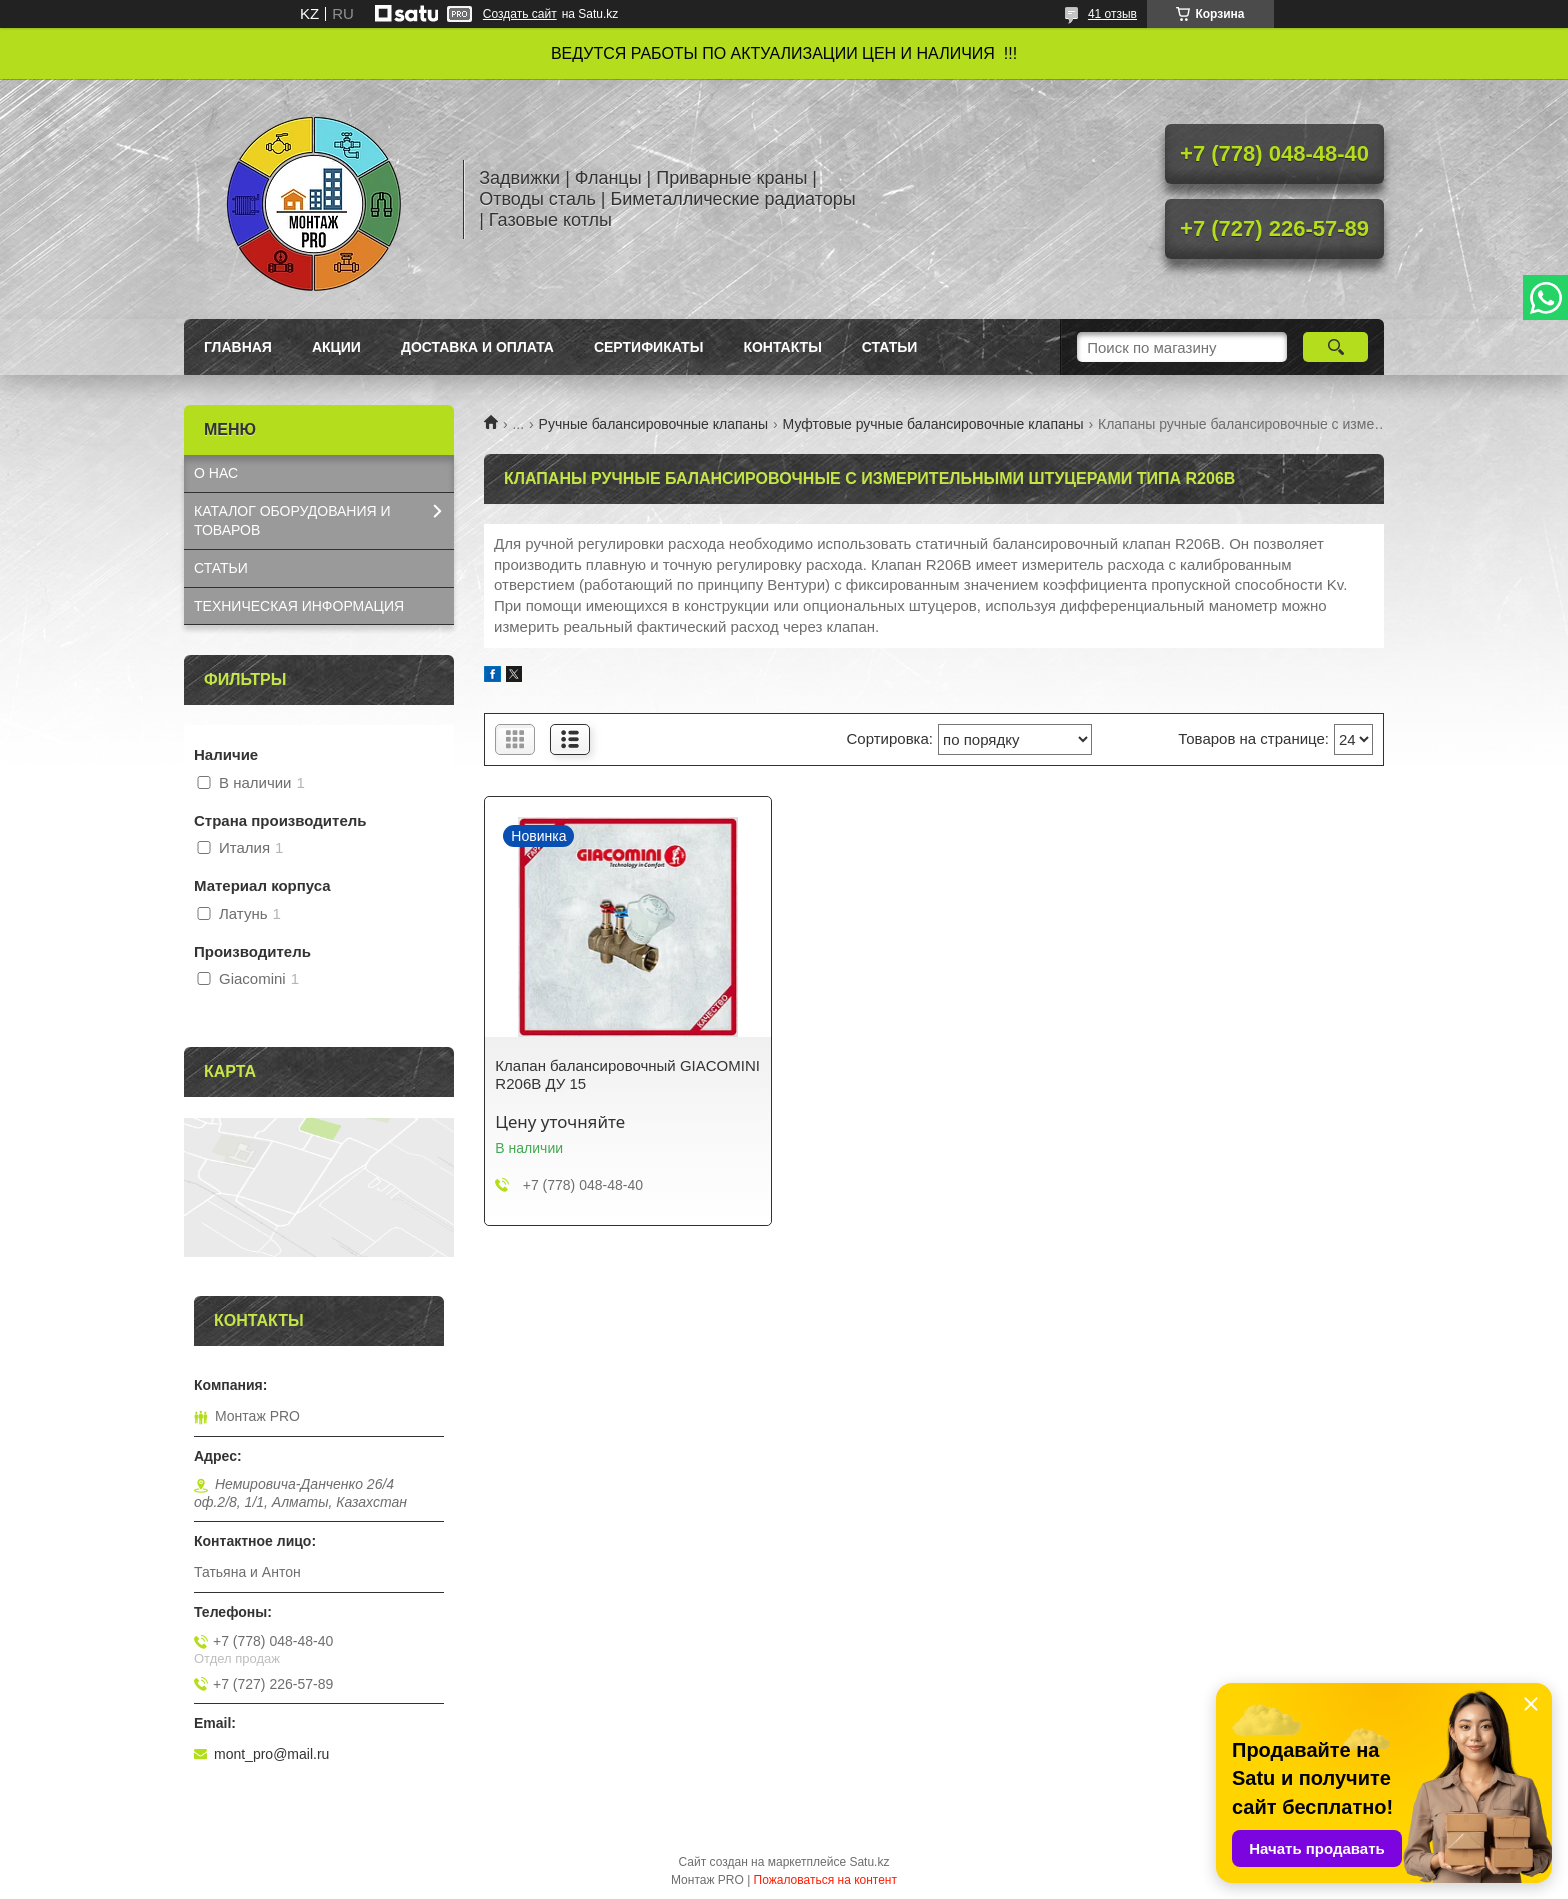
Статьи (890, 347)
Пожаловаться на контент (825, 1880)
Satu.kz (869, 1862)
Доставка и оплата (477, 347)
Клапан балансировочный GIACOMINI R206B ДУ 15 (627, 1074)
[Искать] (1335, 347)
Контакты (782, 347)
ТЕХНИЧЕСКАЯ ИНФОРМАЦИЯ (299, 606)
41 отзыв (1112, 14)
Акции (336, 347)
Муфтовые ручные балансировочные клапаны (933, 424)
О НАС (216, 473)
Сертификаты (648, 347)
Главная (238, 347)
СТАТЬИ (221, 568)
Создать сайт (520, 14)
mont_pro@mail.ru (271, 1754)
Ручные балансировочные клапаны (654, 424)
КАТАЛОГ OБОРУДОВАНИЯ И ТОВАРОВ (292, 520)
